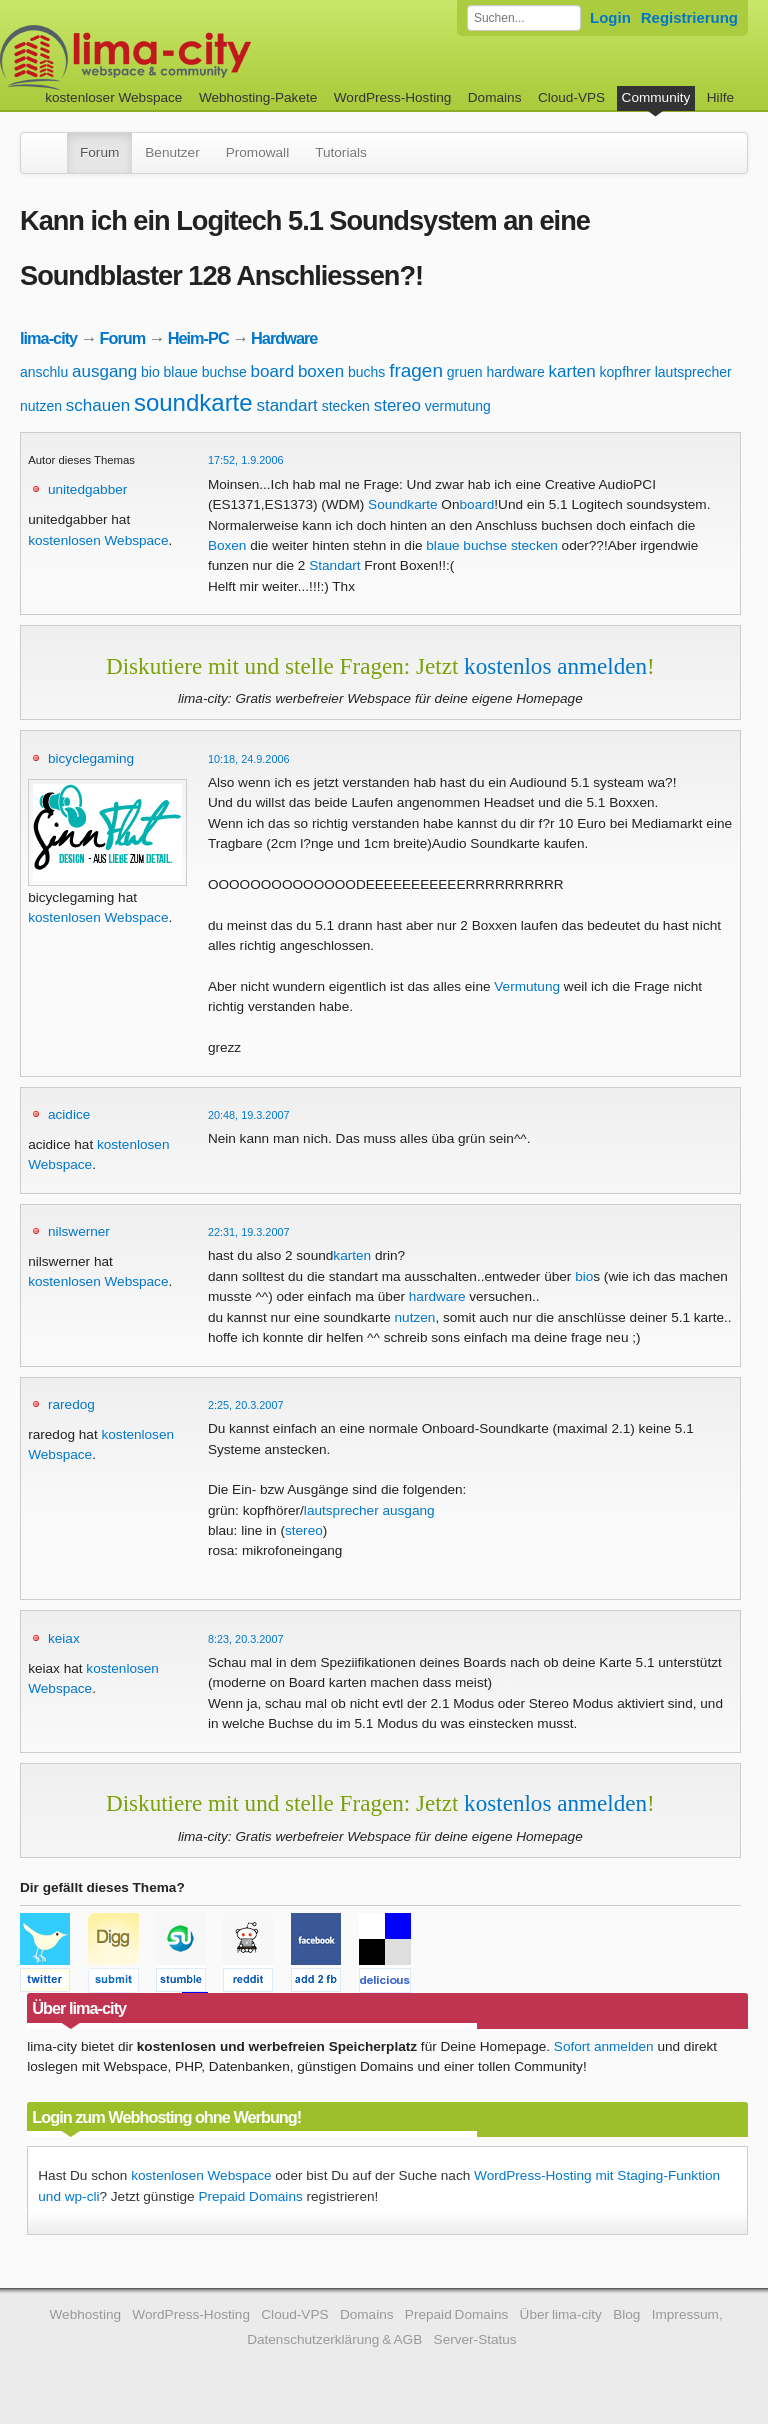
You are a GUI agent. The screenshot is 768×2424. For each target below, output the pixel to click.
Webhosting (85, 2314)
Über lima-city (561, 2314)
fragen (416, 370)
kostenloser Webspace (113, 97)
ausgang (104, 371)
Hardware (284, 338)
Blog (626, 2314)
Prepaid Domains (250, 2196)
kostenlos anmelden (555, 666)
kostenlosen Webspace (98, 540)
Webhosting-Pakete (258, 97)
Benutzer (172, 152)
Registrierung (689, 17)
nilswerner (79, 1231)
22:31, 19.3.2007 (249, 1232)
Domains (495, 97)
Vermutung (527, 986)
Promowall (257, 152)
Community (656, 97)
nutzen (41, 406)
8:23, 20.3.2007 (246, 1639)
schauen (98, 405)
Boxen (227, 545)
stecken (346, 406)
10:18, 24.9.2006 (249, 759)
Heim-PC (198, 338)
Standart (334, 565)
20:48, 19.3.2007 (249, 1115)
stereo (397, 405)
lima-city (48, 338)
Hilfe (720, 97)
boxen (321, 371)
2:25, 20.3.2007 (246, 1405)
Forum (99, 152)
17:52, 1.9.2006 (246, 460)
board (272, 371)
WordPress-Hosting (393, 97)
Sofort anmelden (604, 2046)
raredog (71, 1404)
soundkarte (193, 402)
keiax (64, 1638)
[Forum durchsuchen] (524, 18)
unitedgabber (87, 489)
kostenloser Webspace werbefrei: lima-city (200, 57)
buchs (366, 372)
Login (610, 17)
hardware (515, 372)
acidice (69, 1114)
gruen (465, 372)
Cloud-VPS (571, 97)
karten (572, 371)
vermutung (458, 406)
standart (286, 405)
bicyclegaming (91, 758)
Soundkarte (403, 504)
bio (150, 372)
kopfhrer (625, 372)
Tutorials (341, 152)
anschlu (44, 372)
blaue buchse (205, 372)
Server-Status (475, 2339)
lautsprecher (693, 372)
